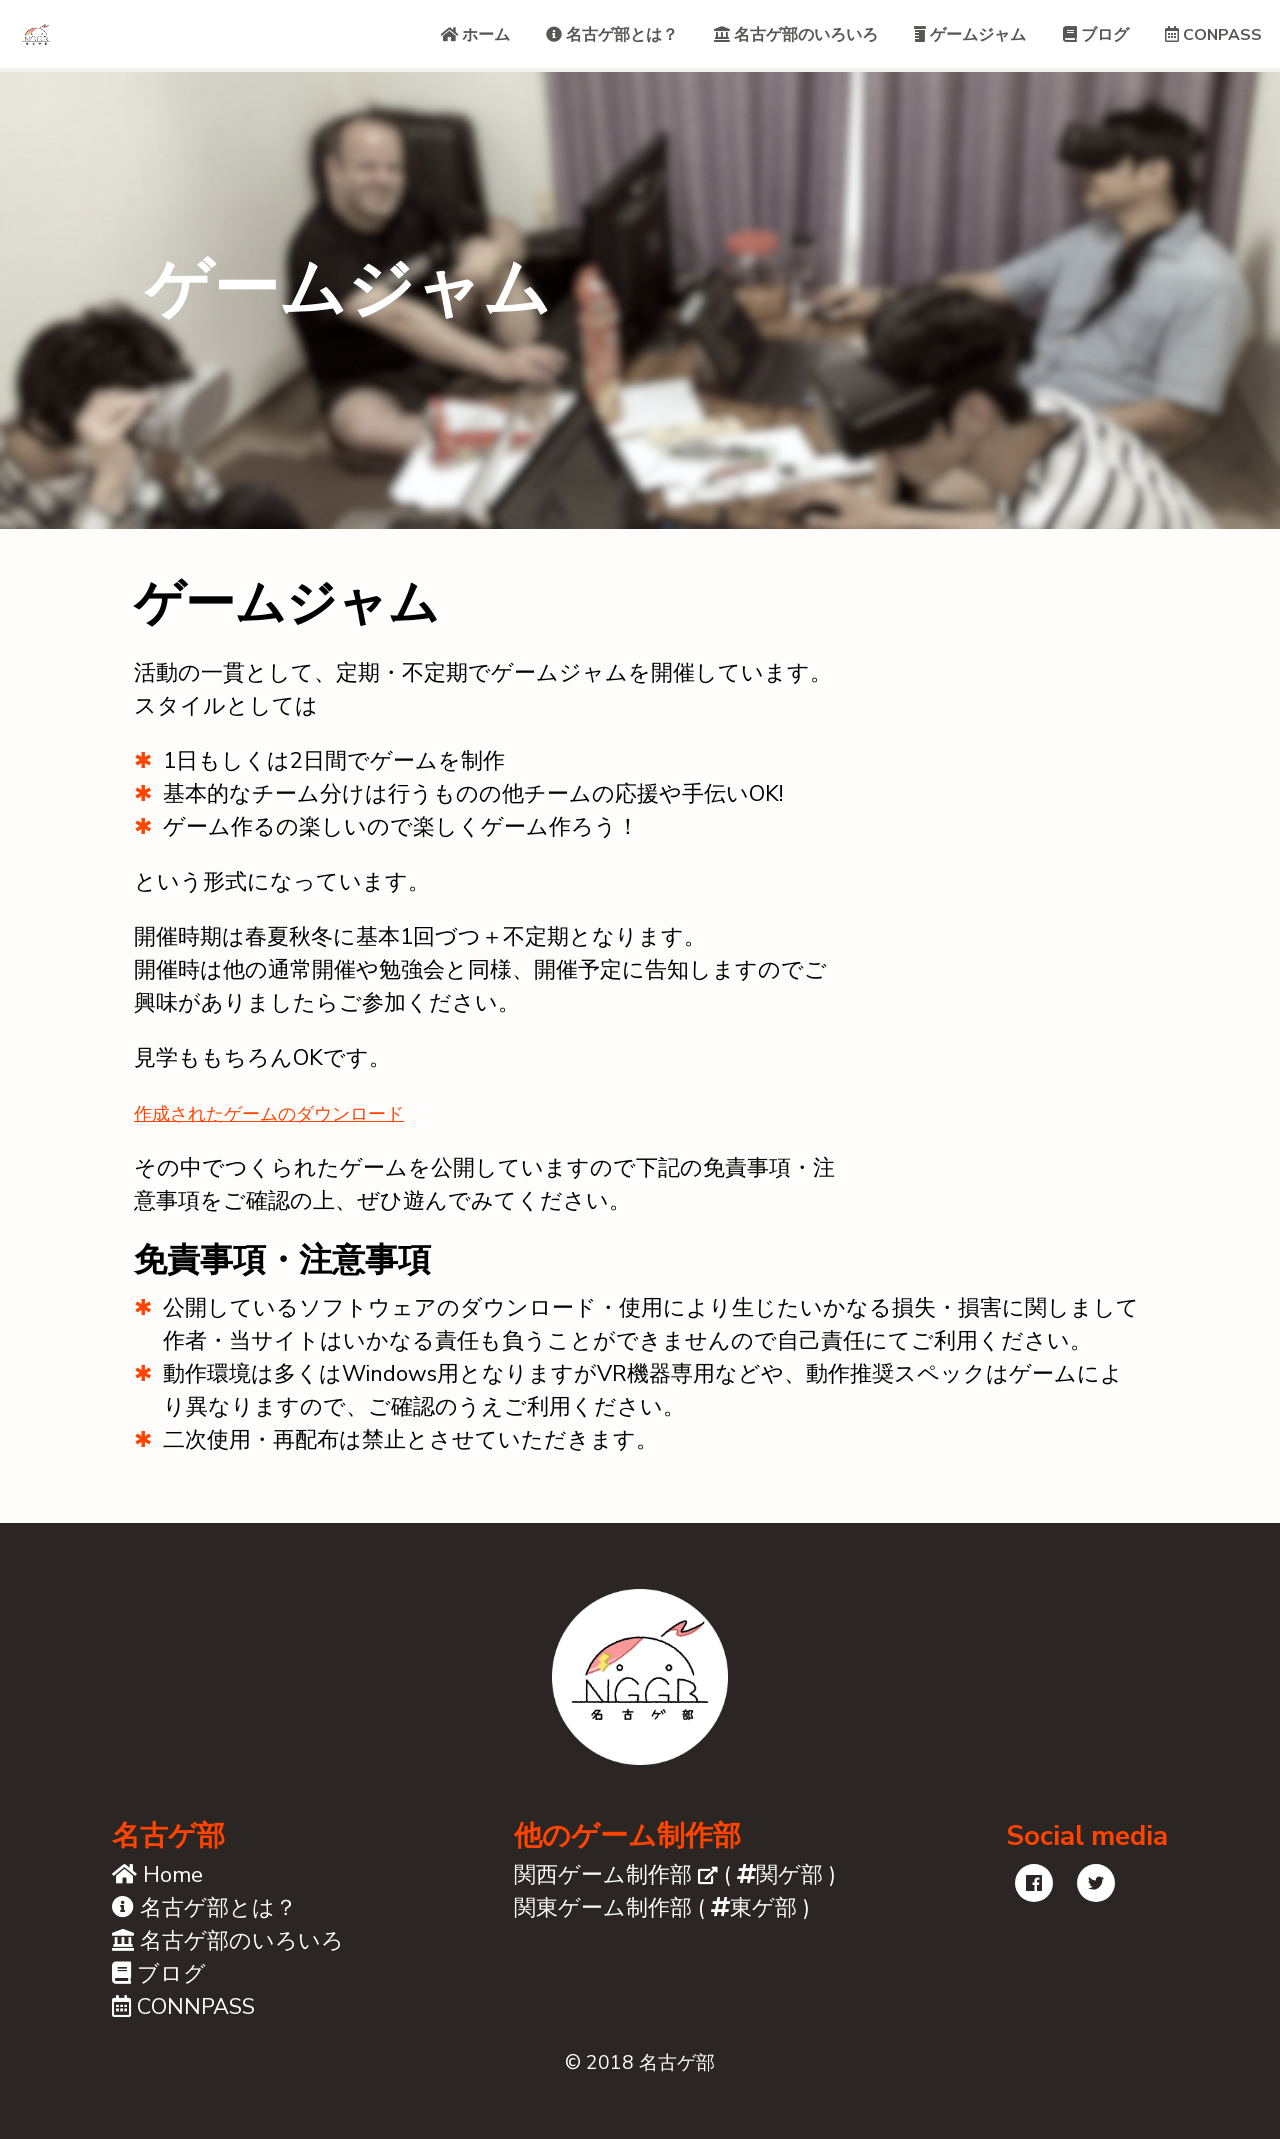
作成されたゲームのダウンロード (304, 1128)
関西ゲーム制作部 (616, 1891)
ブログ (159, 1990)
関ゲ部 (780, 1891)
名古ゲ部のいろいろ (228, 1957)
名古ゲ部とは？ (204, 1924)
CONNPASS (183, 2023)
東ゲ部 (754, 1924)
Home (157, 1891)
